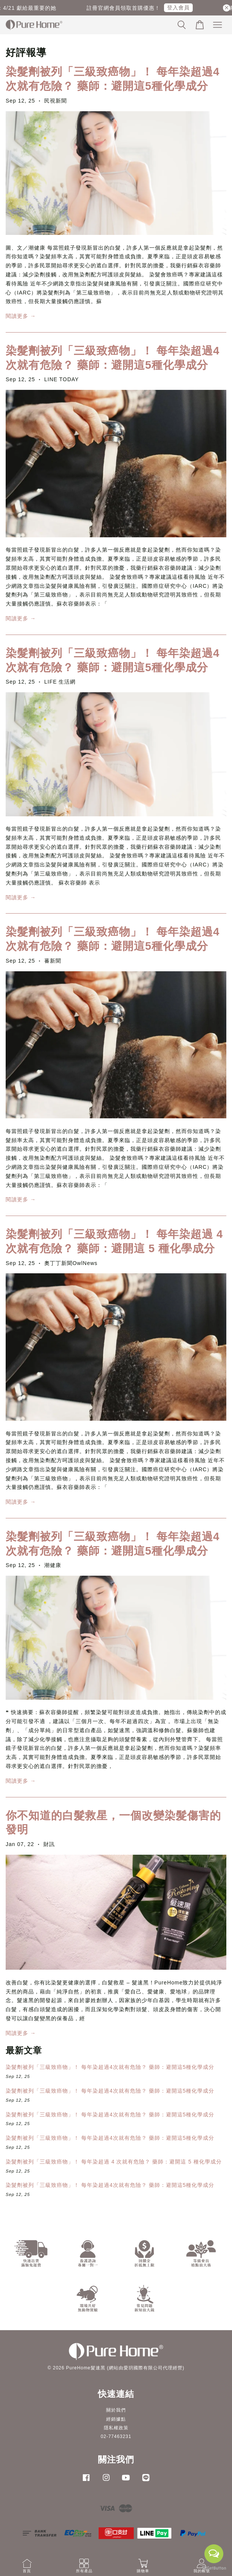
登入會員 (183, 8)
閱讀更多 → (21, 316)
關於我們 (116, 2410)
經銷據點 (116, 2419)
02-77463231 (116, 2436)
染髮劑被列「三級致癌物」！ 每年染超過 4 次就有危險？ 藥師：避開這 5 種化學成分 (114, 2162)
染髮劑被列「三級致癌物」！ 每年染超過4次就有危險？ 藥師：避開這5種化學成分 (110, 2067)
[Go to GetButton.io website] (214, 2568)
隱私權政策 (116, 2427)
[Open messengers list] (213, 2553)
